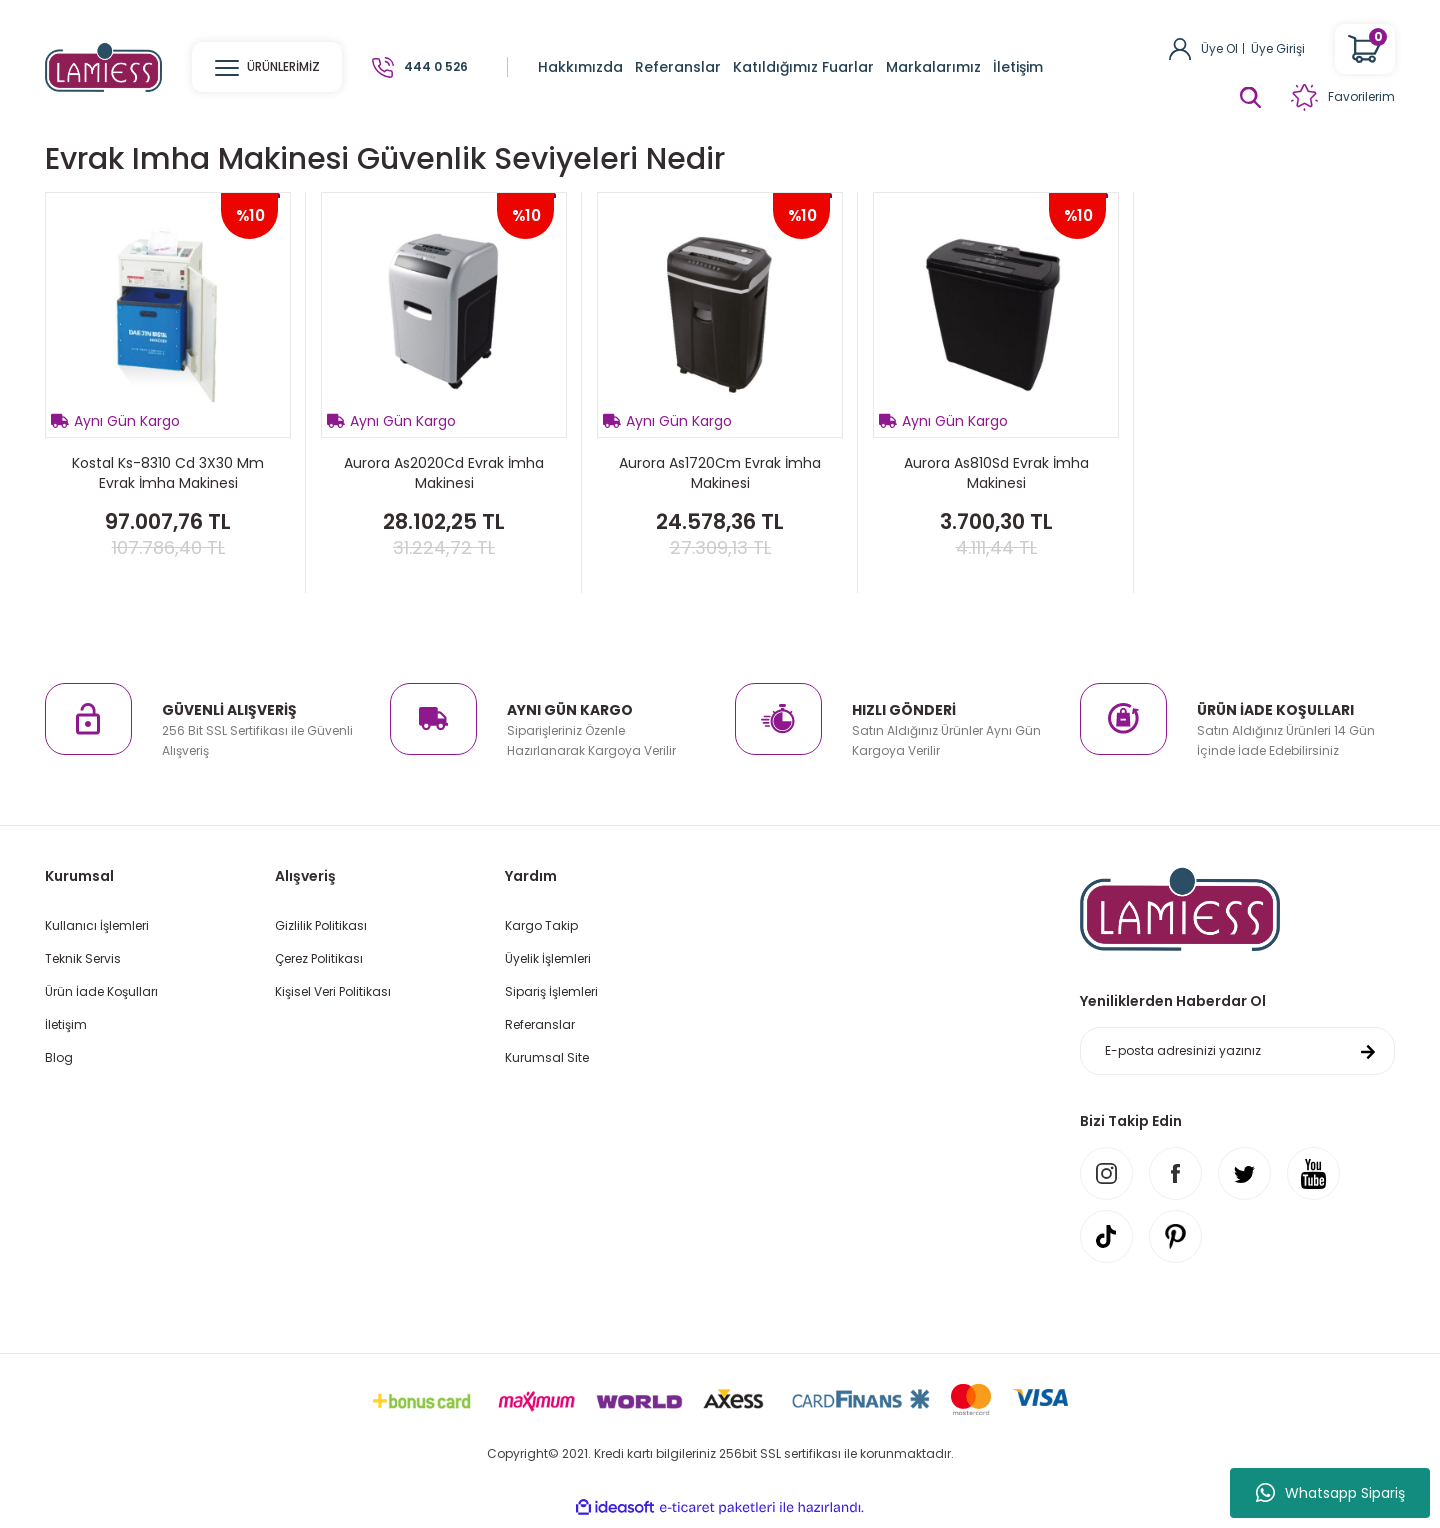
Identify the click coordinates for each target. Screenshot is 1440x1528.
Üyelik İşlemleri (548, 958)
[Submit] (1368, 1052)
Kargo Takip (541, 925)
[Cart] (1365, 49)
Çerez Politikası (319, 958)
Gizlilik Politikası (321, 925)
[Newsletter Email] (1237, 1052)
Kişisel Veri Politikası (333, 991)
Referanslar (540, 1024)
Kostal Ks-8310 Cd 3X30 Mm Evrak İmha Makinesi (168, 473)
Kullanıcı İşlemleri (97, 925)
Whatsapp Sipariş (1330, 1493)
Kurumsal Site (547, 1057)
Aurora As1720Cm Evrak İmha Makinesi (720, 473)
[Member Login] (1180, 47)
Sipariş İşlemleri (551, 991)
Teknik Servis (83, 958)
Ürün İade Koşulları (101, 991)
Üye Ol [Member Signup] (1219, 48)
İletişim (66, 1024)
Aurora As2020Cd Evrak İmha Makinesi (444, 473)
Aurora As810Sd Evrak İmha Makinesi (996, 473)
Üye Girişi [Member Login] (1278, 48)
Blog (59, 1057)
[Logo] (103, 66)
